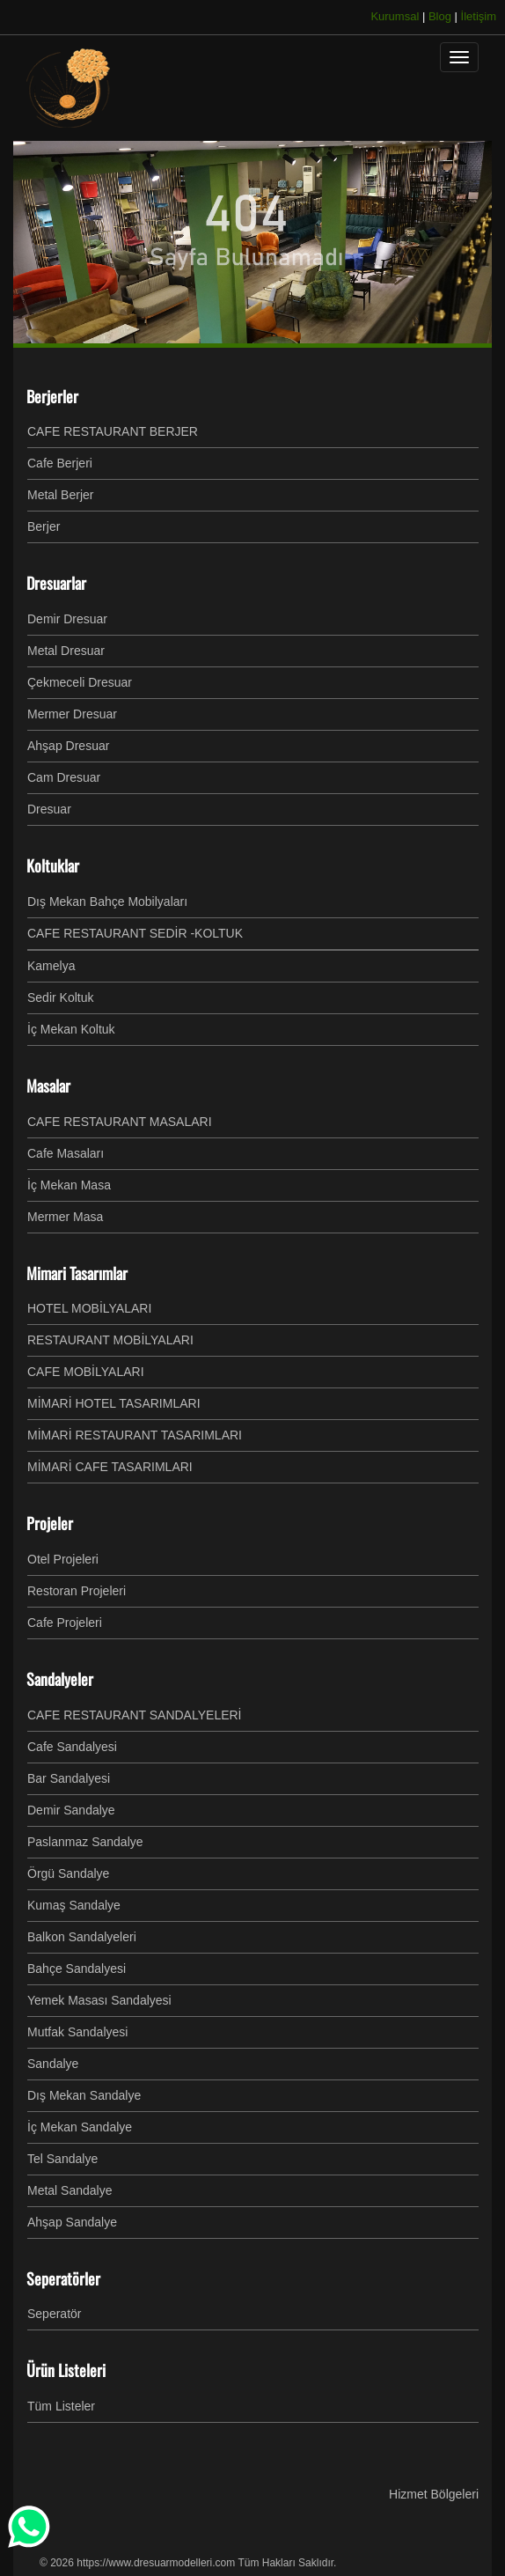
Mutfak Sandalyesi (77, 2032)
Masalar (48, 1085)
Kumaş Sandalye (74, 1905)
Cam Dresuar (63, 777)
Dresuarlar (56, 582)
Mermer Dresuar (72, 714)
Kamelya (51, 966)
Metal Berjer (60, 495)
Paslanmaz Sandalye (85, 1842)
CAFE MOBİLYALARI (85, 1372)
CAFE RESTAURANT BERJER (112, 431)
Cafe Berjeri (59, 463)
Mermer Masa (65, 1217)
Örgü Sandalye (68, 1873)
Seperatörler (63, 2278)
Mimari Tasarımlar (77, 1273)
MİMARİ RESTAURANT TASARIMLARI (134, 1435)
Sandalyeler (59, 1678)
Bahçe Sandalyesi (76, 1968)
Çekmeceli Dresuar (79, 682)
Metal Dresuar (66, 651)
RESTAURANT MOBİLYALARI (110, 1340)
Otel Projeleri (63, 1559)
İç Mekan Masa (69, 1185)
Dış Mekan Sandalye (84, 2095)
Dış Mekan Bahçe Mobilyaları (107, 901)
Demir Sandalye (71, 1810)
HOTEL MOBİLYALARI (89, 1308)
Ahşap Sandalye (72, 2222)
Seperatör (54, 2314)
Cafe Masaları (65, 1153)
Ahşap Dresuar (68, 746)
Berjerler (52, 396)
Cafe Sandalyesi (72, 1747)
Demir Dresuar (67, 619)
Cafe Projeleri (64, 1623)
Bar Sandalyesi (68, 1778)
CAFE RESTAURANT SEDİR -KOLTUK (135, 933)
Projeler (49, 1523)
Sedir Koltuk (60, 997)
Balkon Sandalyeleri (81, 1937)
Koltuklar (52, 865)
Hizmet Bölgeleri (434, 2494)
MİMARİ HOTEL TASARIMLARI (114, 1403)
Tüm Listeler (61, 2406)
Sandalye (52, 2064)
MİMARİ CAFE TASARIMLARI (110, 1467)
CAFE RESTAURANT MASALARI (119, 1122)
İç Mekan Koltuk (71, 1029)
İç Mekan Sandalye (79, 2127)
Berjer (43, 526)
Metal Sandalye (70, 2190)
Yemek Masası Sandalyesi (99, 2000)
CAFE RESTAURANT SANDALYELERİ (134, 1715)
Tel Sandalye (62, 2159)
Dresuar (49, 809)
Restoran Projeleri (76, 1591)
